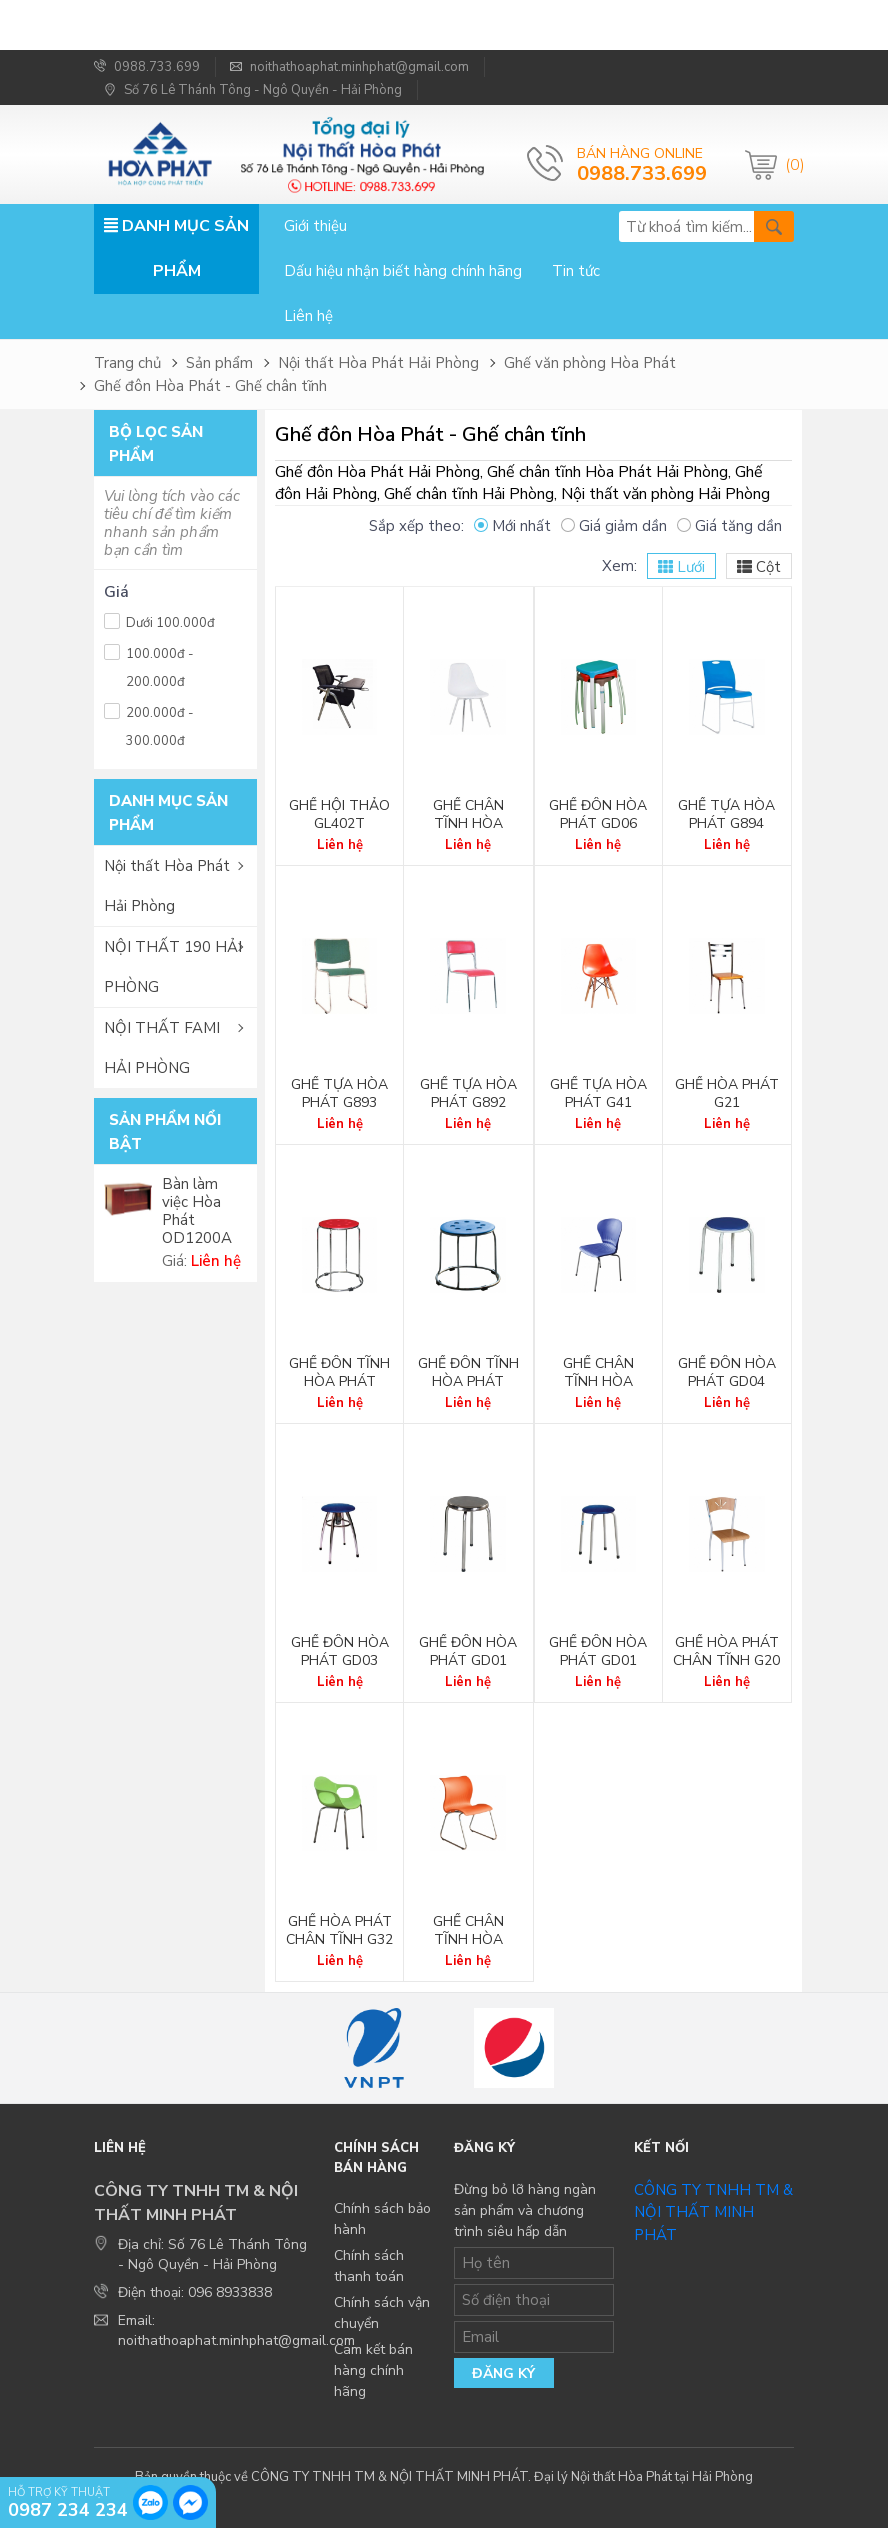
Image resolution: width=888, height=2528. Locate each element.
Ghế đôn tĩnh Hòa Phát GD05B (339, 1382)
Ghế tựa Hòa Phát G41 (598, 1094)
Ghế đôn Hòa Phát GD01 (598, 1652)
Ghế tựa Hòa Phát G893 (339, 1094)
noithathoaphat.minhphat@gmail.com (349, 66)
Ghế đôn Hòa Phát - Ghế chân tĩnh (210, 386)
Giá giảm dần (614, 526)
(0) (789, 165)
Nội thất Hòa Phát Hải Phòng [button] (167, 886)
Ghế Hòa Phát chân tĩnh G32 (339, 1931)
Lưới (681, 567)
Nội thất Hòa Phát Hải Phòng (378, 363)
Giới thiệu (315, 226)
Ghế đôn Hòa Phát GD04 (727, 1373)
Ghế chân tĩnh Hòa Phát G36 (598, 1382)
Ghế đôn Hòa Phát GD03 (340, 1652)
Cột (759, 567)
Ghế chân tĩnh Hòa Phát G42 (468, 824)
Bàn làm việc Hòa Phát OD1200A (197, 1211)
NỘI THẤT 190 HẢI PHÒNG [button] (173, 967)
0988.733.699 (147, 66)
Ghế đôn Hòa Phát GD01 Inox (468, 1661)
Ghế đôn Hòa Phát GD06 (598, 815)
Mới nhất (512, 526)
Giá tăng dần (729, 526)
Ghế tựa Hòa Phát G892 (468, 1094)
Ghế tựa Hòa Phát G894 (726, 815)
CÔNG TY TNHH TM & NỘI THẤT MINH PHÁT (713, 2212)
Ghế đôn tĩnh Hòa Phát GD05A (468, 1382)
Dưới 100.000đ (159, 620)
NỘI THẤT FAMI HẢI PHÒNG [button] (162, 1048)
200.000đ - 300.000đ (149, 724)
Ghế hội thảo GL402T (339, 815)
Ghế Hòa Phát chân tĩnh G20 (726, 1652)
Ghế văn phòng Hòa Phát (590, 363)
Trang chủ (127, 363)
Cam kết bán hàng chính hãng (373, 2370)
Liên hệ (308, 316)
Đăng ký (503, 2373)
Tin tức (576, 271)
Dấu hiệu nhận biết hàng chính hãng (403, 271)
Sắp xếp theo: (416, 526)
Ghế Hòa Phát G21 (727, 1094)
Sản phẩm (219, 363)
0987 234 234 (68, 2509)
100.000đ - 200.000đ (149, 665)
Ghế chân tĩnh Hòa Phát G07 (468, 1940)
